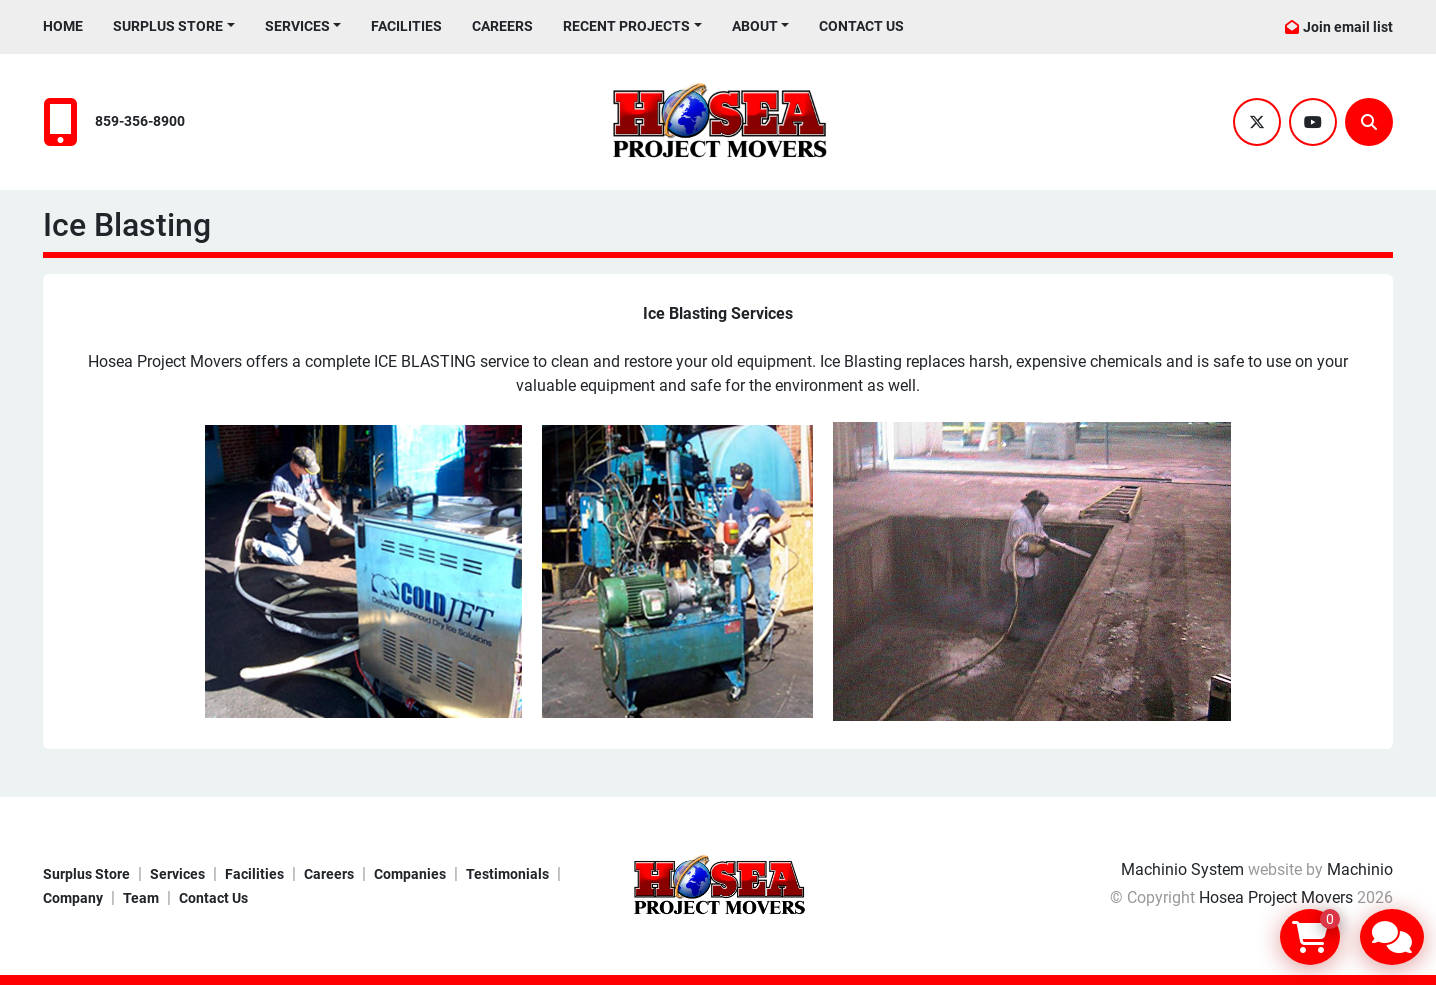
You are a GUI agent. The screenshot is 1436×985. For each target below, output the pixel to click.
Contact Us (861, 26)
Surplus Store (168, 26)
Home (63, 26)
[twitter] (1257, 122)
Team (141, 898)
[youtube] (1313, 122)
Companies (410, 874)
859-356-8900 (140, 121)
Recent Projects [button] (626, 26)
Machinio (1360, 869)
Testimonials (507, 874)
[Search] (1369, 122)
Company (73, 898)
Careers (502, 26)
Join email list (1348, 27)
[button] (174, 26)
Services (297, 26)
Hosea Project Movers (1276, 897)
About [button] (755, 26)
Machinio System (1182, 869)
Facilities (406, 26)
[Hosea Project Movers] (718, 885)
